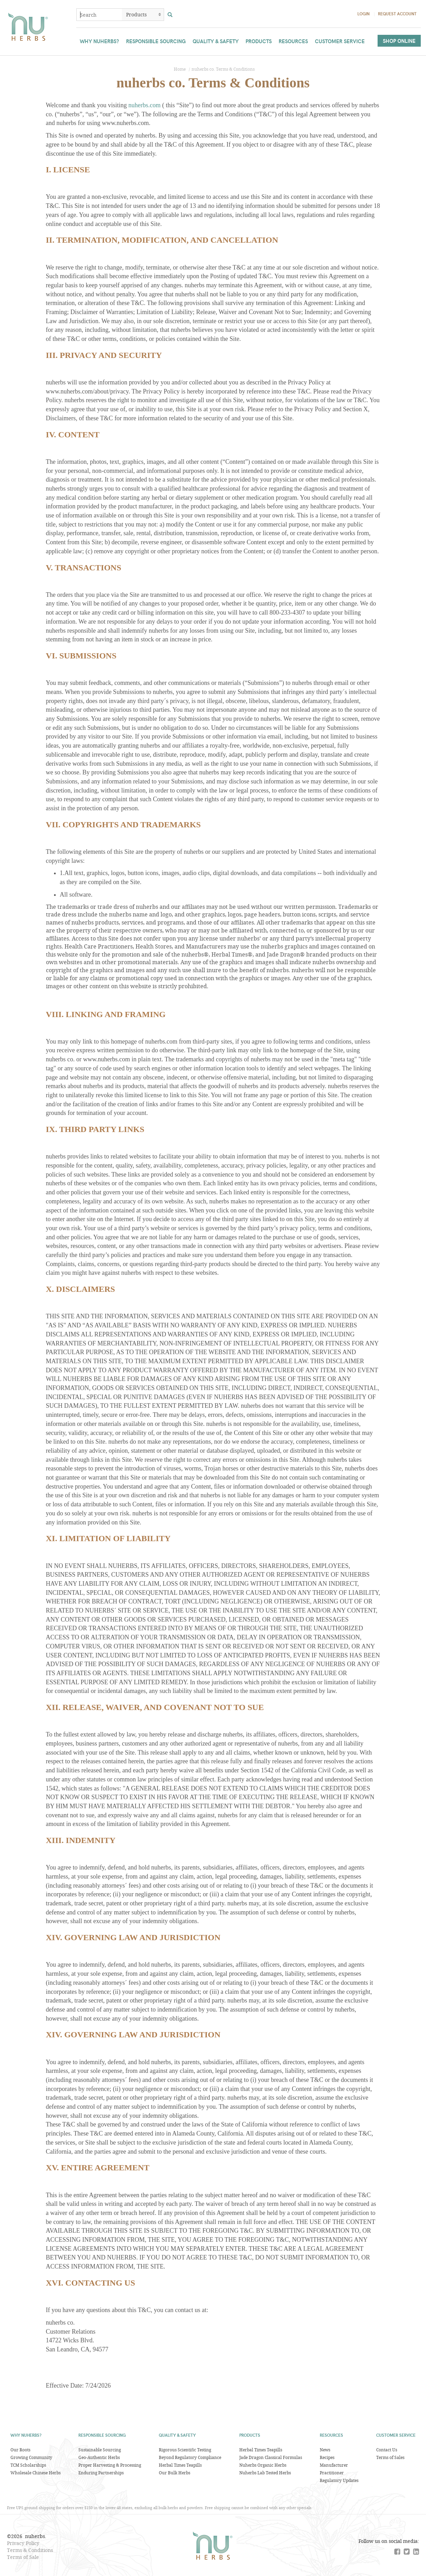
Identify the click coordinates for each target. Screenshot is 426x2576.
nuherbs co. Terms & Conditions (223, 69)
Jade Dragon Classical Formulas (270, 2457)
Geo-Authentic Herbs (99, 2457)
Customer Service (340, 41)
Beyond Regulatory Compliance (190, 2457)
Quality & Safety (216, 41)
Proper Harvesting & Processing (109, 2465)
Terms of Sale (23, 2557)
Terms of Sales (390, 2457)
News (325, 2449)
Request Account (397, 13)
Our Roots (20, 2449)
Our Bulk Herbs (174, 2472)
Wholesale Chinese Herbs (35, 2472)
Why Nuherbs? (99, 41)
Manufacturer (334, 2465)
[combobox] (99, 15)
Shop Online (399, 40)
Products (259, 41)
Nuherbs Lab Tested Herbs (265, 2472)
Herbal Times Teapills (180, 2465)
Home (180, 69)
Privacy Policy (23, 2543)
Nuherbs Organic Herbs (262, 2465)
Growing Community (31, 2457)
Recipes (327, 2457)
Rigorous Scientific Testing (185, 2449)
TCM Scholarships (28, 2465)
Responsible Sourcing (156, 41)
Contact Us (386, 2449)
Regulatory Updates (339, 2480)
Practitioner (332, 2472)
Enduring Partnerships (101, 2472)
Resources (293, 41)
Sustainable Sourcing (99, 2449)
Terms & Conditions (30, 2550)
